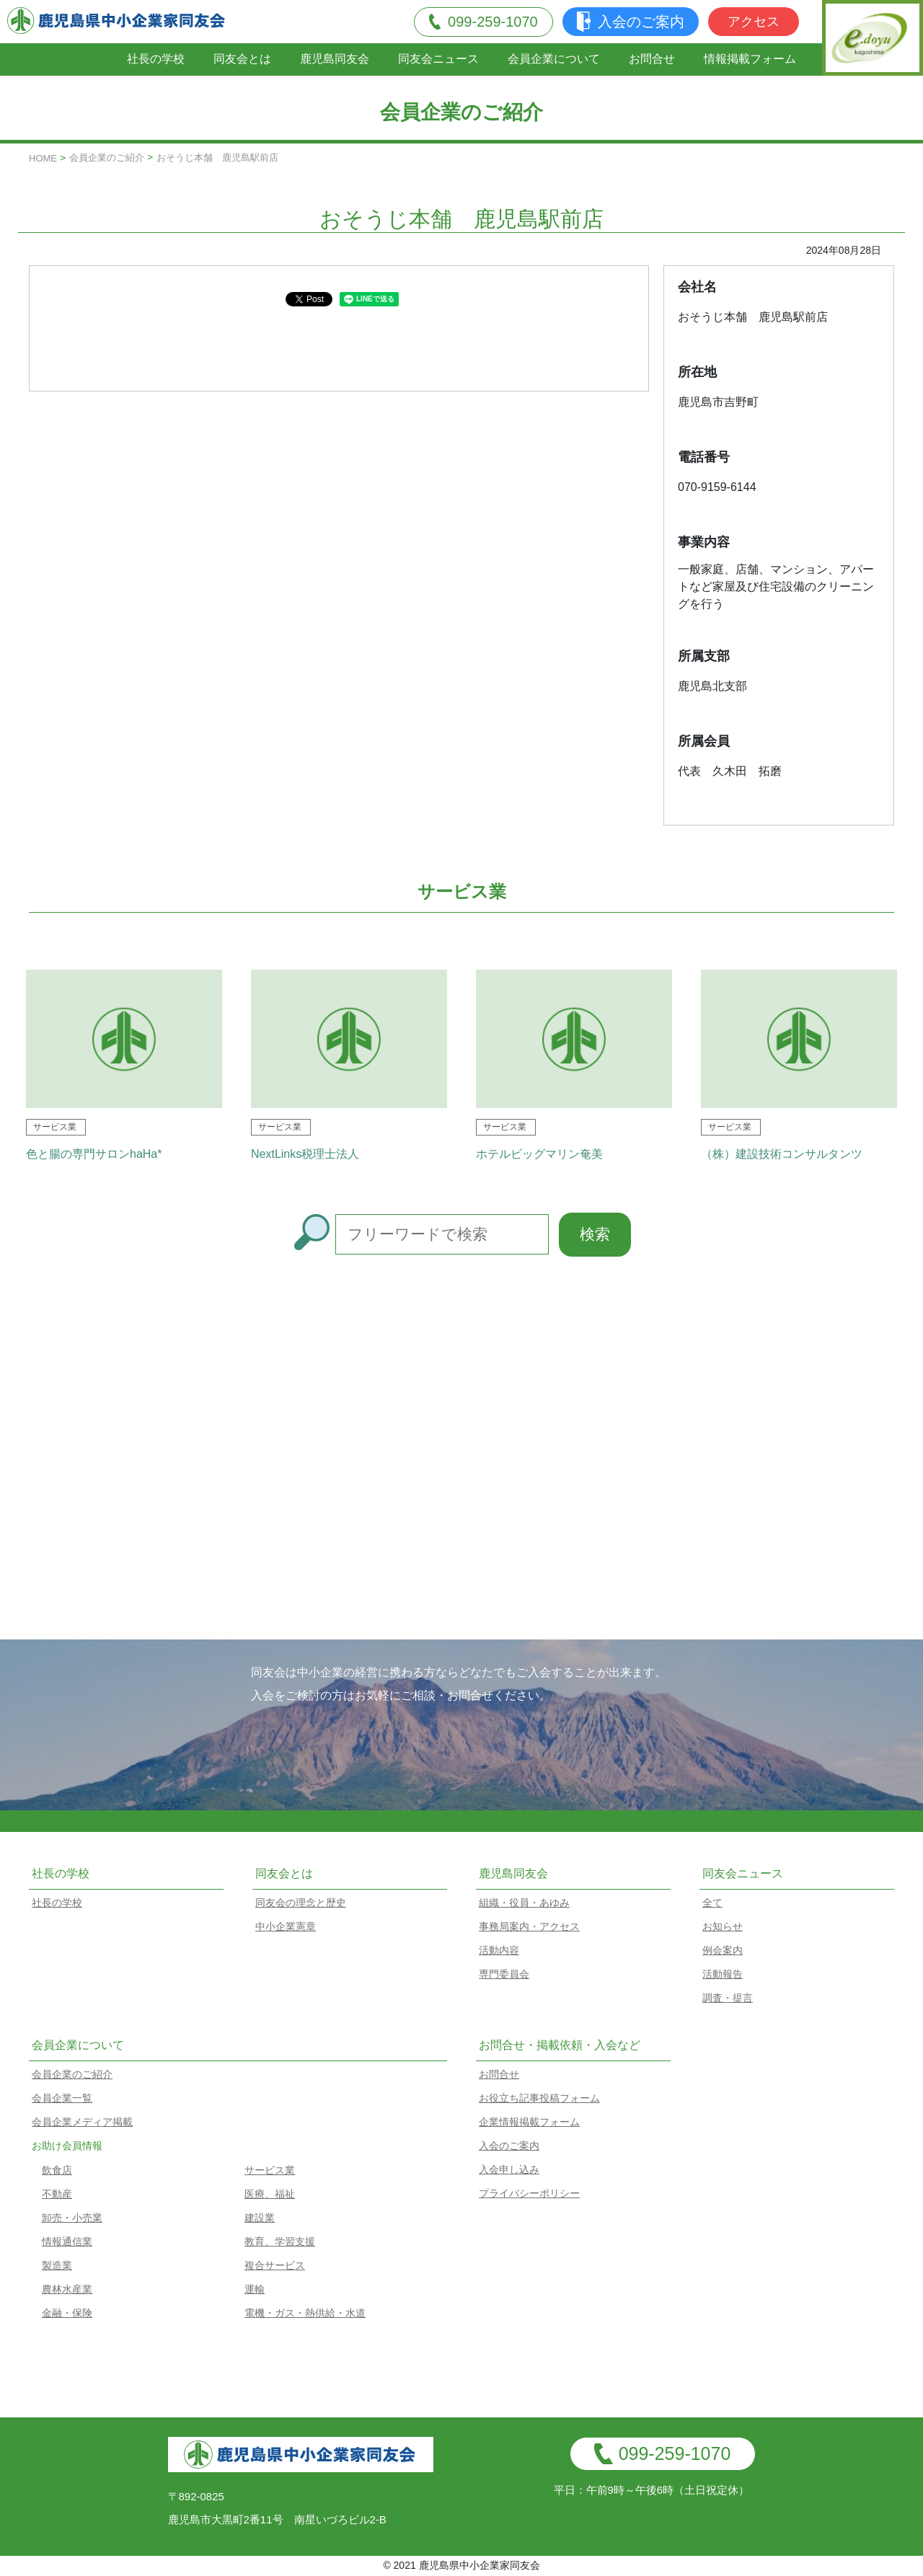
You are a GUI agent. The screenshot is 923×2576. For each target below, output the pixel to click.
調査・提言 (727, 1998)
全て (712, 1902)
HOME (43, 158)
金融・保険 (67, 2313)
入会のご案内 (630, 22)
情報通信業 (67, 2241)
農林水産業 (67, 2289)
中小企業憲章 (285, 1926)
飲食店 (57, 2170)
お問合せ (652, 59)
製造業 (57, 2265)
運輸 (254, 2289)
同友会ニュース (438, 59)
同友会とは (242, 59)
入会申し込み (509, 2169)
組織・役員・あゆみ (524, 1902)
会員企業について (554, 59)
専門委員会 (504, 1974)
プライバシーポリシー (529, 2193)
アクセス (754, 21)
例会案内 (722, 1950)
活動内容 (499, 1950)
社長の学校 (156, 59)
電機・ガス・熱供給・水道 (305, 2313)
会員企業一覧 (62, 2098)
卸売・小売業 (72, 2217)
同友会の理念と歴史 (300, 1902)
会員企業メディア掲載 (82, 2122)
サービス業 (269, 2170)
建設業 (259, 2217)
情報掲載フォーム (750, 59)
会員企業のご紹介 (106, 157)
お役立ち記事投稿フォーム (539, 2098)
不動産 (57, 2194)
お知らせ (722, 1926)
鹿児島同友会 (334, 59)
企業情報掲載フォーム (529, 2122)
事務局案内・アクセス (529, 1926)
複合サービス (274, 2265)
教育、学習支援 (279, 2241)
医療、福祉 (269, 2194)
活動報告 (722, 1974)
